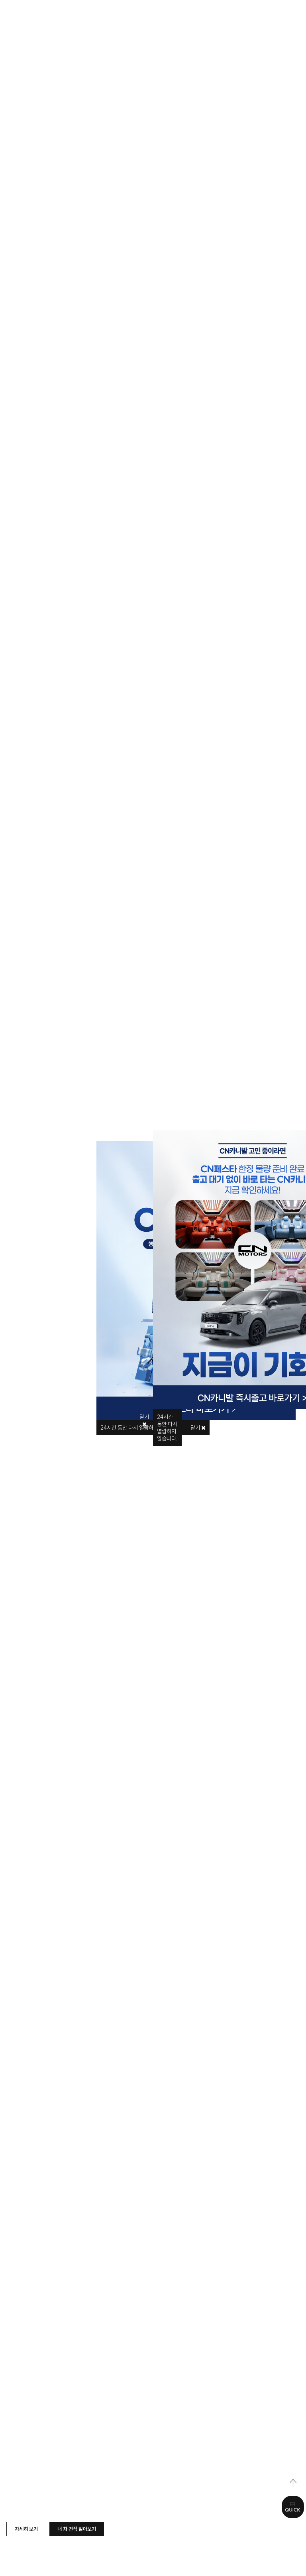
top (293, 2483)
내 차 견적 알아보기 (76, 2529)
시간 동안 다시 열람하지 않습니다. (167, 1427)
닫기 (198, 1427)
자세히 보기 (26, 2529)
